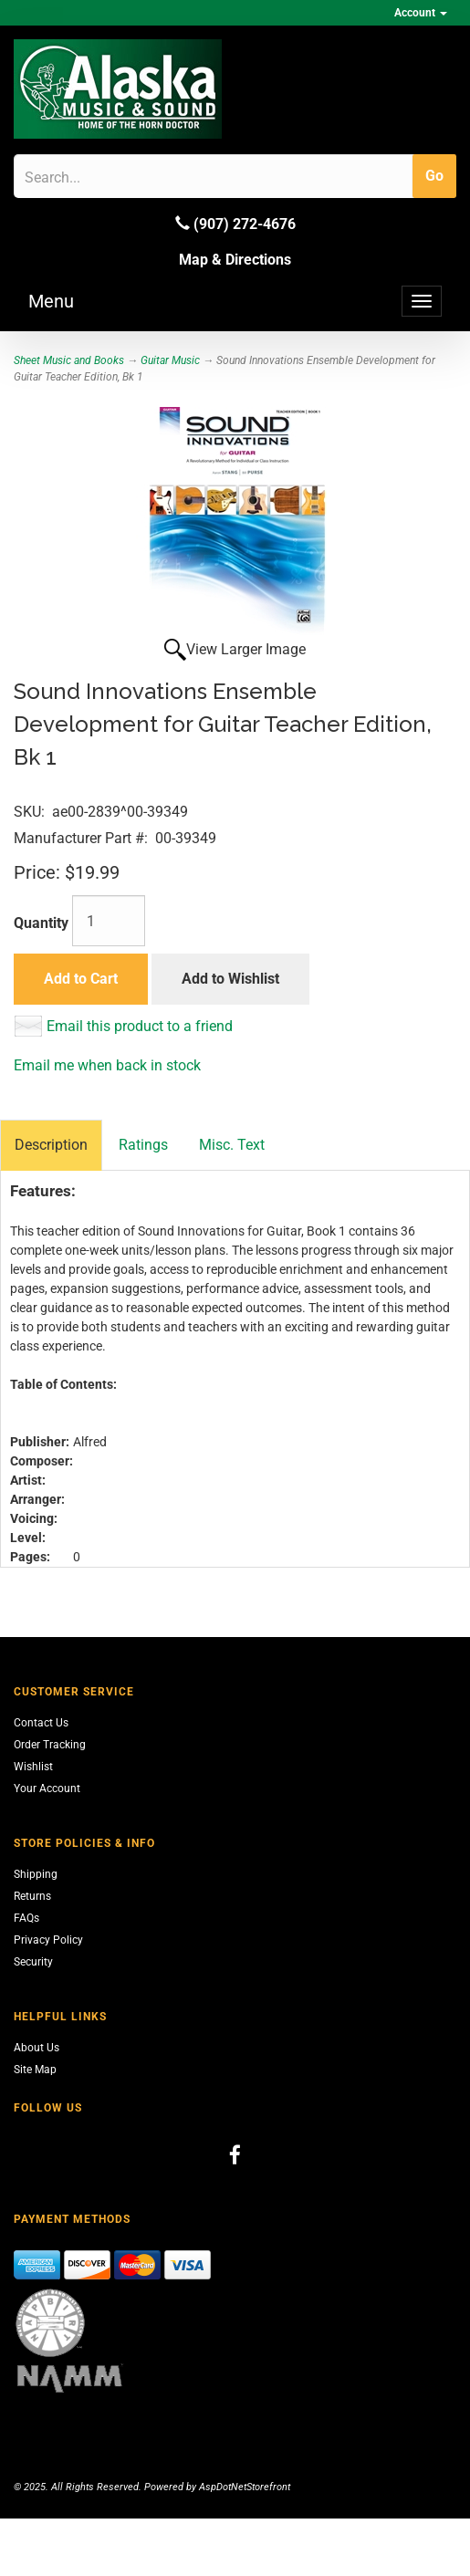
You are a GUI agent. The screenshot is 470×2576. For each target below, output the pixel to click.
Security (33, 1961)
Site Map (35, 2069)
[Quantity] (108, 920)
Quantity (41, 923)
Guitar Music (170, 360)
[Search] (112, 177)
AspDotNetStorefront (244, 2487)
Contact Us (41, 1722)
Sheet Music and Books (69, 360)
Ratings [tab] (143, 1144)
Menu (51, 301)
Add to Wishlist (230, 978)
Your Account (47, 1788)
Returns (32, 1896)
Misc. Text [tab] (232, 1144)
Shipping (35, 1874)
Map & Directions (235, 259)
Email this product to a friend (140, 1026)
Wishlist (33, 1766)
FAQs (26, 1918)
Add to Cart (81, 978)
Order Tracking (50, 1744)
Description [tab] (51, 1144)
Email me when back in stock (107, 1065)
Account (420, 12)
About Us (36, 2047)
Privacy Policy (48, 1940)
